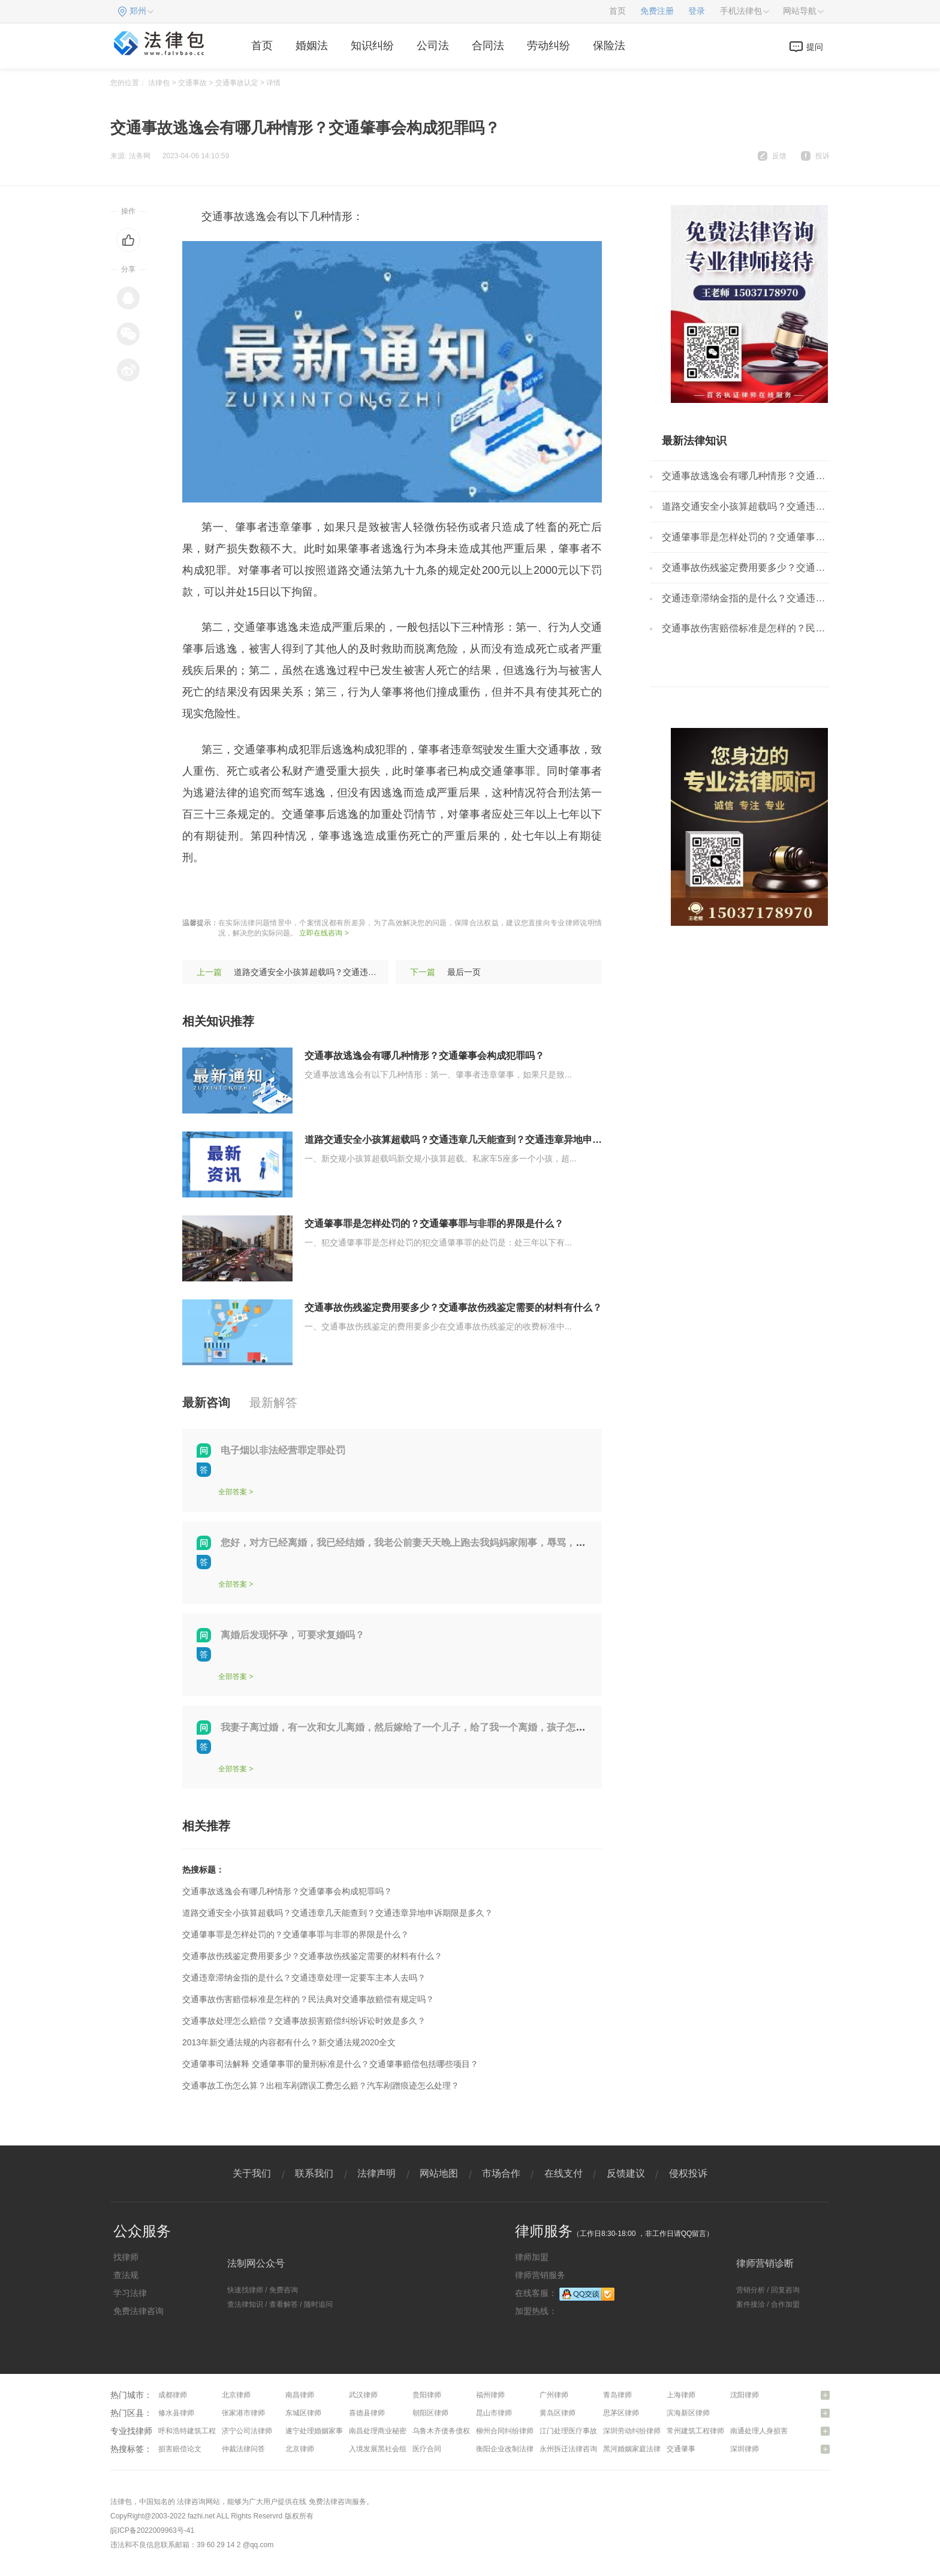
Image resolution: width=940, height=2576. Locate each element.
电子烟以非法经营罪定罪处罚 (283, 1450)
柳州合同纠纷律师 (505, 2431)
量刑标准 (285, 893)
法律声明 (376, 2173)
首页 (617, 11)
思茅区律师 (621, 2413)
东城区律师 (303, 2413)
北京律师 (236, 2395)
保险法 (609, 46)
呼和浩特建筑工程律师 (194, 2431)
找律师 (125, 2257)
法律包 (159, 83)
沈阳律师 (744, 2395)
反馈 (779, 156)
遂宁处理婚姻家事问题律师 (328, 2431)
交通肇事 (681, 2449)
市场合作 (501, 2173)
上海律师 (681, 2395)
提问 (814, 47)
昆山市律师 (494, 2413)
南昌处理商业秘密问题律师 (392, 2431)
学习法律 (130, 2293)
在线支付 (563, 2173)
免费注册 (657, 11)
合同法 (488, 46)
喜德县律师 (367, 2413)
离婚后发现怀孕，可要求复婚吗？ (292, 1635)
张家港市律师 (243, 2413)
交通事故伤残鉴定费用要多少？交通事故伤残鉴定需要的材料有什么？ (453, 1307)
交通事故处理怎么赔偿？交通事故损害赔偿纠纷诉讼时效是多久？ (304, 2021)
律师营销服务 (540, 2275)
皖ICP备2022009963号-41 (152, 2530)
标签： (198, 893)
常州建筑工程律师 (695, 2431)
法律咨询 (191, 2501)
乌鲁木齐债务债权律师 (448, 2431)
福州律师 (490, 2395)
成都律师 (172, 2395)
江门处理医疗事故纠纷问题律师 (590, 2431)
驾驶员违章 (337, 893)
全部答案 (232, 1492)
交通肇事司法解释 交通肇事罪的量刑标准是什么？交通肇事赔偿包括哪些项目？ (330, 2064)
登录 (696, 11)
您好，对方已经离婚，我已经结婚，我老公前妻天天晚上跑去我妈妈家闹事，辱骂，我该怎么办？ (427, 1542)
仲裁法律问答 (243, 2449)
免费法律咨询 (138, 2311)
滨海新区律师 (688, 2413)
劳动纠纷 (548, 46)
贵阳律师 (426, 2395)
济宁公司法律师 (247, 2431)
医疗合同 (426, 2449)
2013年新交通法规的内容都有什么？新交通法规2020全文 (289, 2042)
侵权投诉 (688, 2173)
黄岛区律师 (558, 2413)
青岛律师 (617, 2395)
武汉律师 (363, 2395)
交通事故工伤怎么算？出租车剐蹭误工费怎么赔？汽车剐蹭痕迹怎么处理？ (320, 2085)
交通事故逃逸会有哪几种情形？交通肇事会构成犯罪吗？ (424, 1056)
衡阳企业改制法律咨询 (512, 2449)
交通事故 (192, 83)
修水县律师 (176, 2413)
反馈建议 (626, 2173)
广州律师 (554, 2395)
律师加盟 (532, 2257)
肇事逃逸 (239, 893)
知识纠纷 (372, 46)
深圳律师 (744, 2449)
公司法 (433, 46)
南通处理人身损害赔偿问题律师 (780, 2431)
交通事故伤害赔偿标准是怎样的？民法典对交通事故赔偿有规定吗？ (308, 1999)
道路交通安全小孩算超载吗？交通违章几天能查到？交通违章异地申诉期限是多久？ (482, 1139)
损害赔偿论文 (179, 2449)
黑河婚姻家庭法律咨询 (639, 2449)
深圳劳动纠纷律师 (632, 2431)
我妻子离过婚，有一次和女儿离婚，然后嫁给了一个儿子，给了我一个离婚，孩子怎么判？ (412, 1727)
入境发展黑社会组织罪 (385, 2449)
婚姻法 (312, 46)
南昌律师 (299, 2395)
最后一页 (464, 972)
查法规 (125, 2275)
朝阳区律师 (430, 2413)
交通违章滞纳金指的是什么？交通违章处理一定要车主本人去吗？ (304, 1977)
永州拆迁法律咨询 (568, 2449)
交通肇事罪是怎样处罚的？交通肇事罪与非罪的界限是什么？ (434, 1223)
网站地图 (439, 2173)
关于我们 (252, 2173)
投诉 (822, 156)
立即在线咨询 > (323, 933)
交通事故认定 (236, 83)
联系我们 (314, 2173)
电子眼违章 (394, 893)
